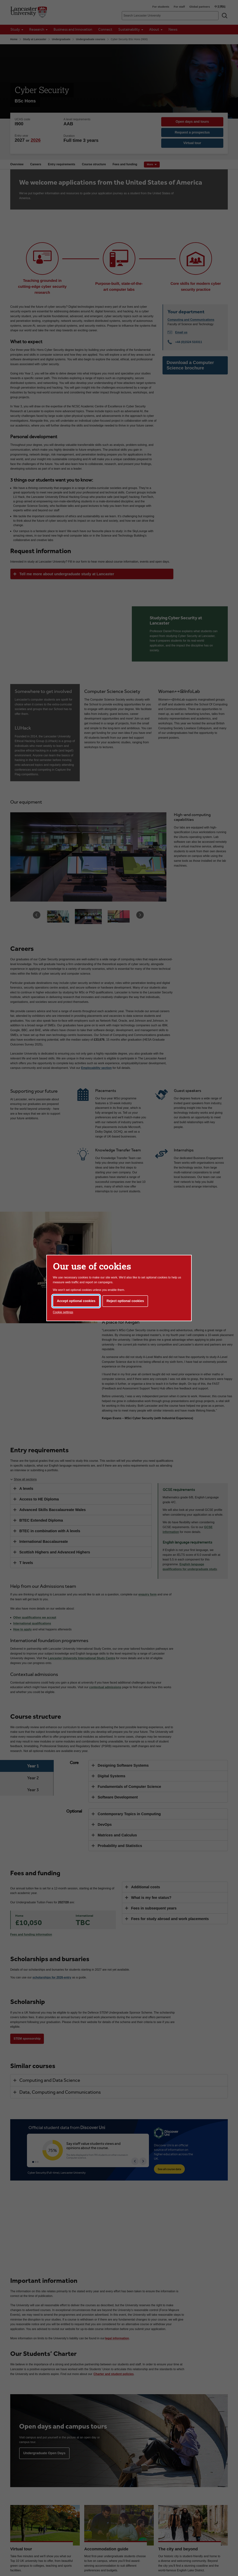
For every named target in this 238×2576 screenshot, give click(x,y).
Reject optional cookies (125, 1301)
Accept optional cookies (76, 1301)
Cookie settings (63, 1312)
